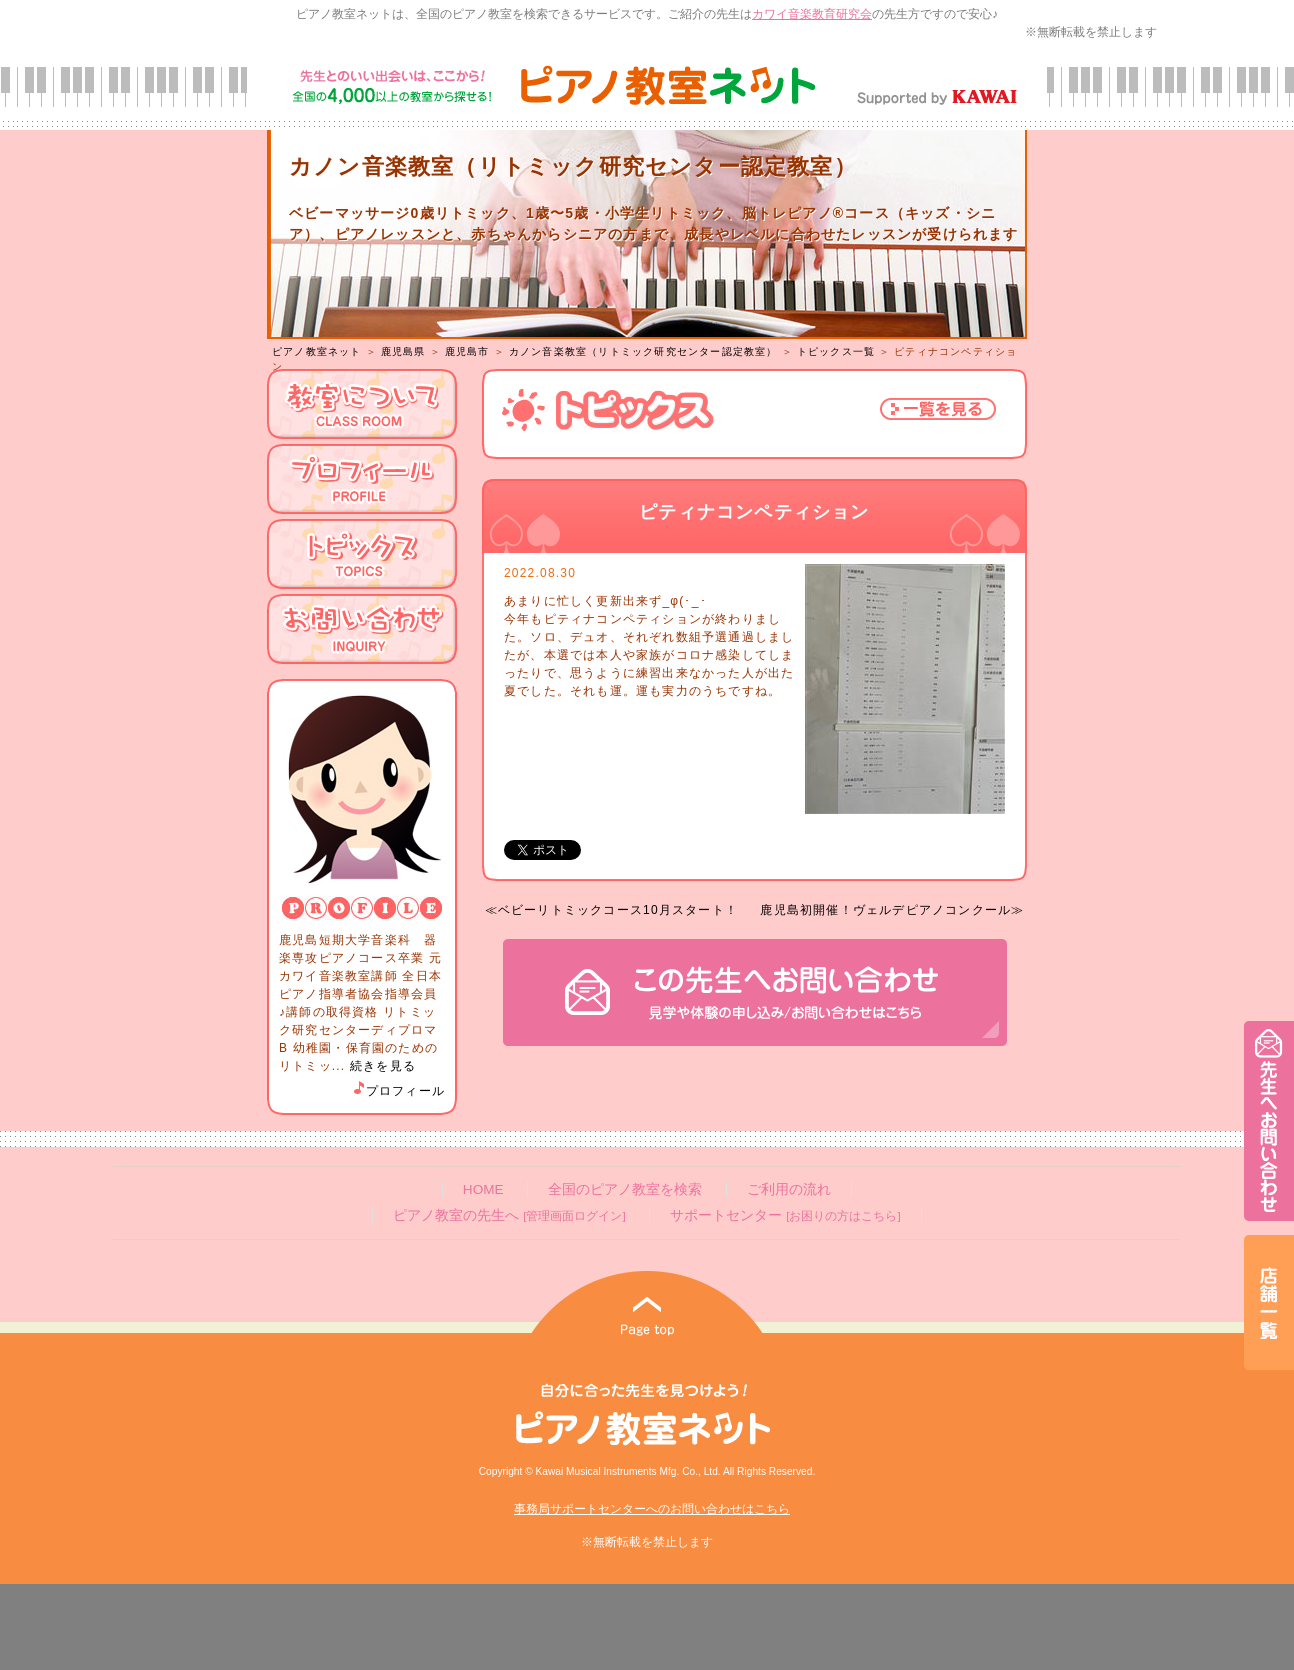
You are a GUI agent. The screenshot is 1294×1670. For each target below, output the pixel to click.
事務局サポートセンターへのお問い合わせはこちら (652, 1509)
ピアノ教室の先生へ (509, 1215)
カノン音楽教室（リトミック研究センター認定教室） (643, 351)
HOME (483, 1189)
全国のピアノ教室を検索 (625, 1189)
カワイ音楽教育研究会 (812, 14)
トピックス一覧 (836, 351)
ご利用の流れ (789, 1189)
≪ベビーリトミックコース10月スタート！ (611, 910)
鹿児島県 (403, 351)
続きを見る (383, 1066)
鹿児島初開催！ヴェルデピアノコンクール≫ (892, 910)
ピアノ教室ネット (317, 351)
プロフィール (398, 1091)
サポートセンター (785, 1215)
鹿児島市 (467, 351)
